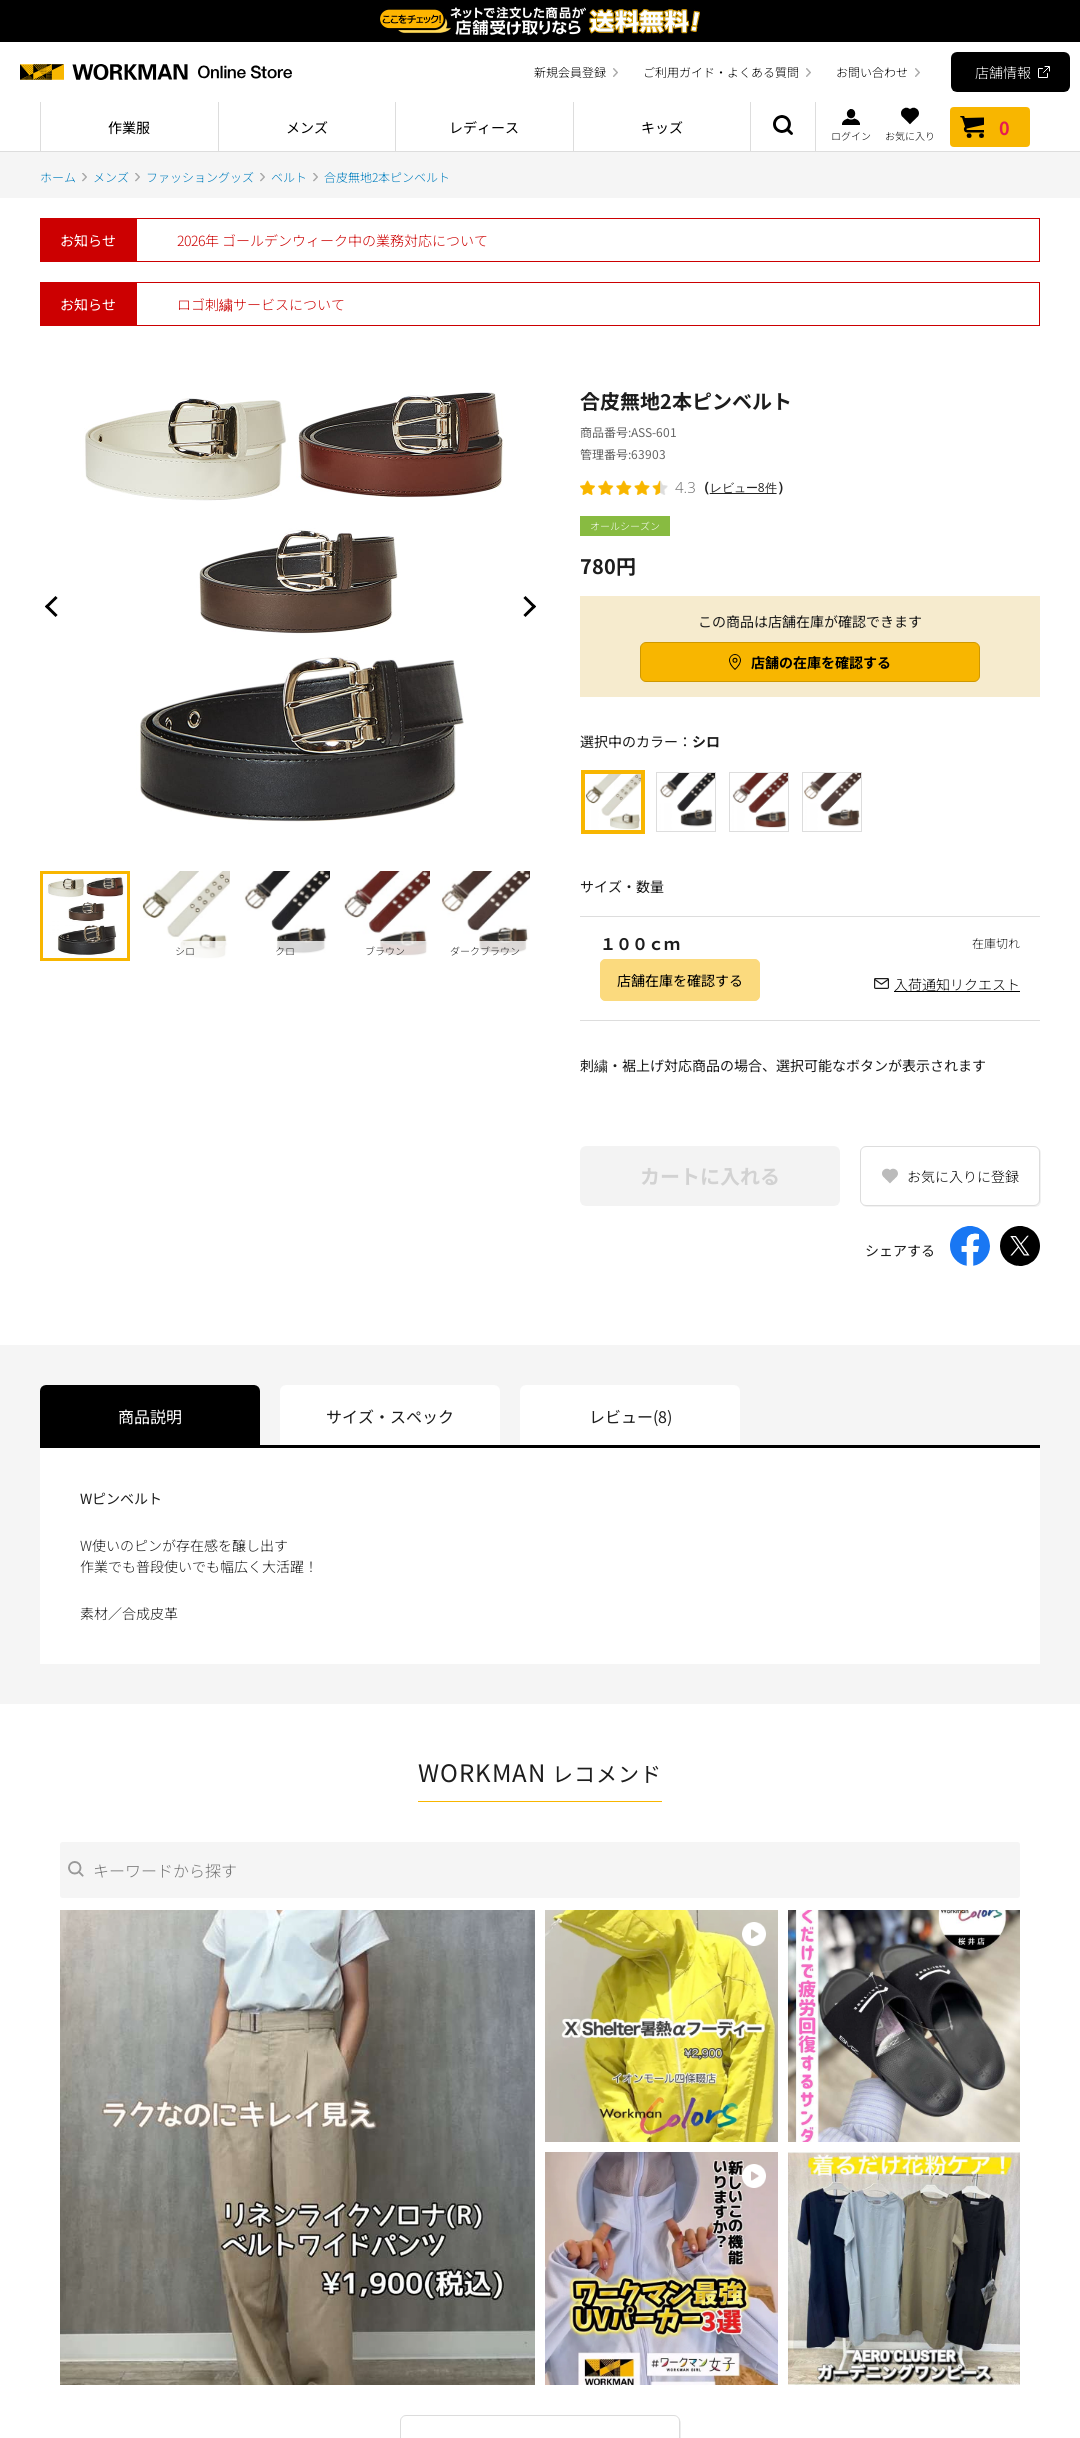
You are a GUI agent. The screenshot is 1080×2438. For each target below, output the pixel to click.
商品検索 (783, 127)
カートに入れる (710, 1175)
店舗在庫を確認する (680, 980)
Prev (55, 606)
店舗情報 (1003, 72)
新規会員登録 (570, 71)
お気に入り (910, 124)
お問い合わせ (872, 71)
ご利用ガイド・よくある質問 (721, 71)
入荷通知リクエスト (957, 984)
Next (525, 606)
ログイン (851, 124)
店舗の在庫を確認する (821, 662)
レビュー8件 (743, 487)
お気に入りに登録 (963, 1176)
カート (990, 127)
